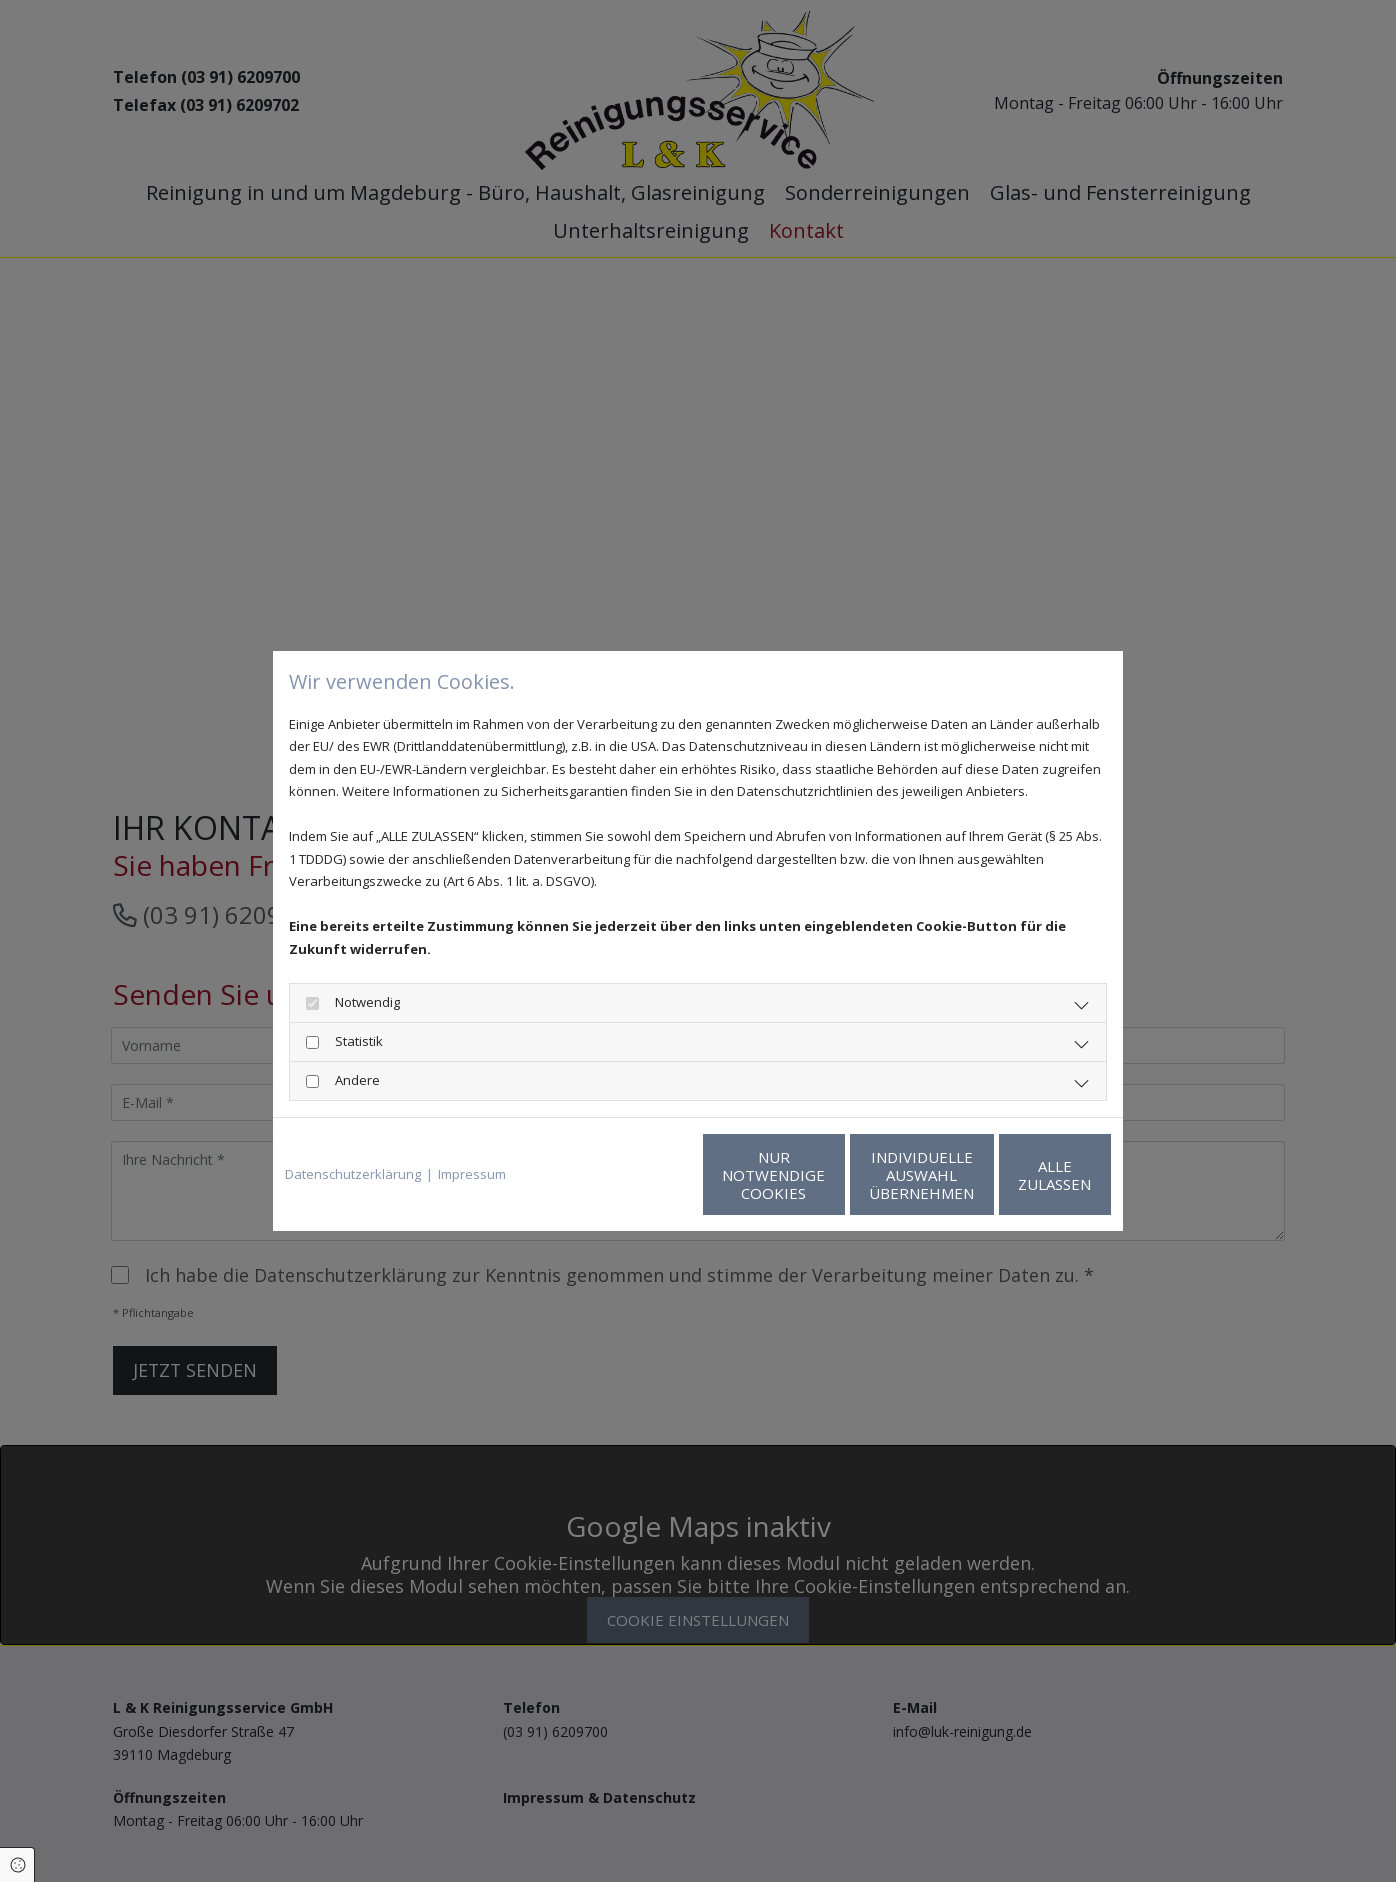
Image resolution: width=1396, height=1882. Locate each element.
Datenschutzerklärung (353, 1174)
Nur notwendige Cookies (638, 1175)
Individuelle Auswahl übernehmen (828, 1175)
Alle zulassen (1018, 1175)
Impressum (472, 1174)
